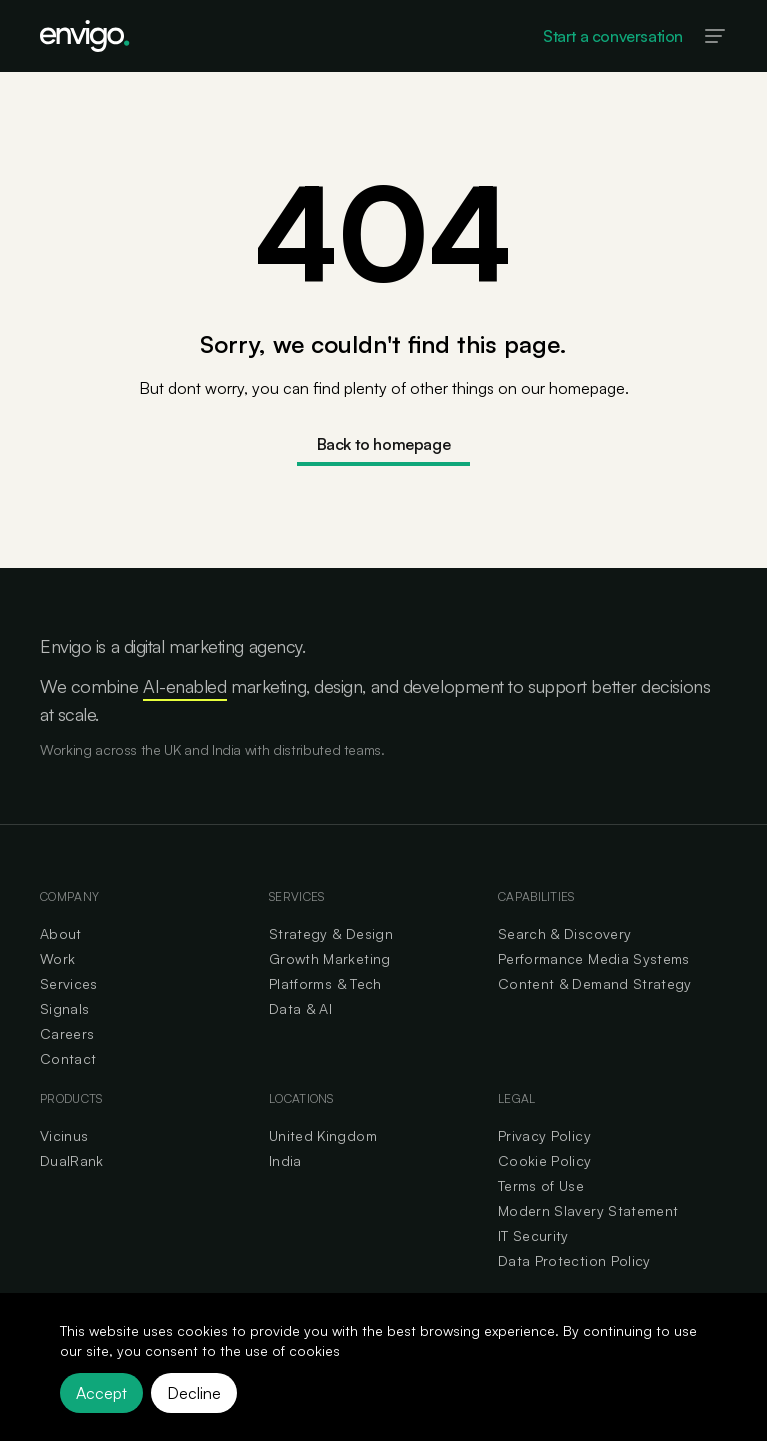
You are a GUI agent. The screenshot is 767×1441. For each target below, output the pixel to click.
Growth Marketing (330, 958)
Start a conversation (613, 36)
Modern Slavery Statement (588, 1210)
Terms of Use (541, 1185)
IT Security (533, 1235)
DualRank (72, 1160)
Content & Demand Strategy (595, 983)
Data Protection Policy (574, 1260)
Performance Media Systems (594, 958)
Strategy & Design (331, 933)
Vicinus (64, 1135)
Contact (68, 1058)
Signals (64, 1008)
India (285, 1160)
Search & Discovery (564, 933)
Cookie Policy (545, 1160)
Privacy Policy (544, 1135)
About (61, 933)
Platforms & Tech (325, 983)
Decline (194, 1393)
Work (57, 958)
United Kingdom (323, 1135)
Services (69, 983)
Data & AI (300, 1008)
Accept (101, 1393)
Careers (67, 1033)
